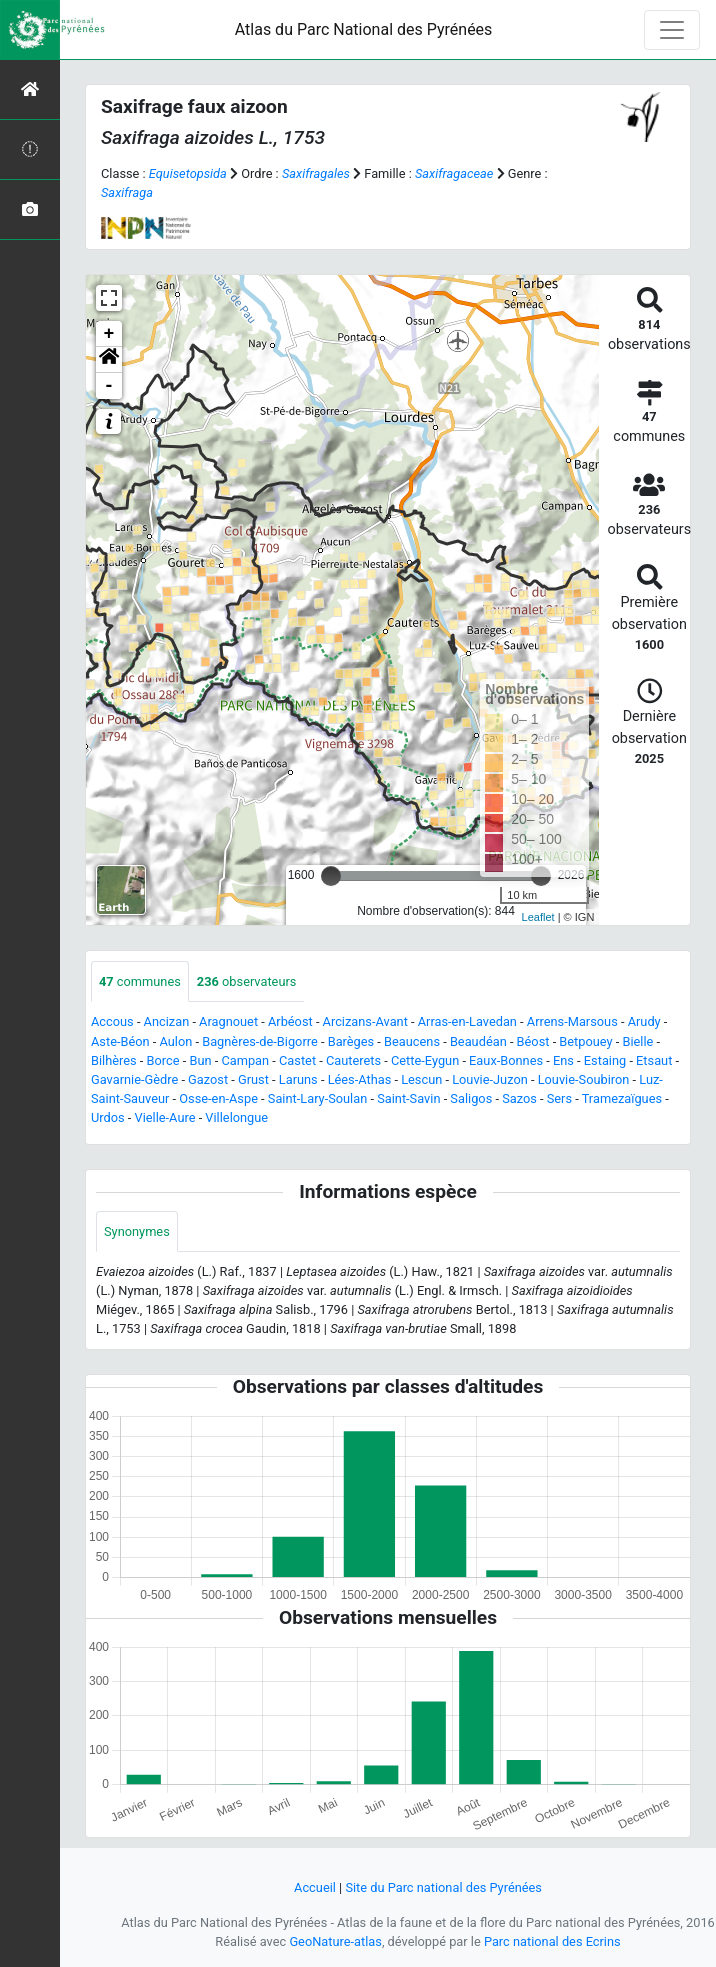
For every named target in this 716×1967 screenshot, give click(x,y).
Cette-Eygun (425, 1060)
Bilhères (114, 1060)
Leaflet (538, 917)
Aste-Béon (120, 1041)
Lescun (421, 1079)
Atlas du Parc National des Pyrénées (364, 29)
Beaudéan (478, 1041)
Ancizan (167, 1021)
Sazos (519, 1098)
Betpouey (585, 1041)
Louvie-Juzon (490, 1079)
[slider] (331, 876)
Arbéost (290, 1021)
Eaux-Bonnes (506, 1060)
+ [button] (109, 334)
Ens (563, 1060)
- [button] (109, 386)
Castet (297, 1060)
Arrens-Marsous (572, 1021)
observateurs (247, 981)
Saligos (471, 1098)
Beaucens (412, 1041)
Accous (112, 1021)
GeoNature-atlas (335, 1941)
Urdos (108, 1117)
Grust (253, 1079)
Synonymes (137, 1231)
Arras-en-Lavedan (467, 1021)
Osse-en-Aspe (218, 1098)
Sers (559, 1098)
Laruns (298, 1079)
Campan (245, 1060)
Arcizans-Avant (365, 1021)
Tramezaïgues (622, 1098)
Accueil (315, 1887)
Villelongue (236, 1117)
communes (140, 981)
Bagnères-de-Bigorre (260, 1041)
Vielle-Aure (165, 1117)
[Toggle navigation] (672, 30)
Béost (533, 1041)
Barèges (351, 1041)
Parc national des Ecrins (552, 1941)
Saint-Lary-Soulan (317, 1098)
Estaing (605, 1060)
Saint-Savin (408, 1098)
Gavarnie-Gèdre (134, 1079)
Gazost (208, 1079)
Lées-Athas (360, 1079)
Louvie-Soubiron (584, 1079)
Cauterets (353, 1060)
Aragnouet (228, 1021)
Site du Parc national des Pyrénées (443, 1887)
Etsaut (654, 1060)
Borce (163, 1060)
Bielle (637, 1041)
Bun (200, 1060)
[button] (109, 360)
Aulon (175, 1041)
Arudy (644, 1021)
